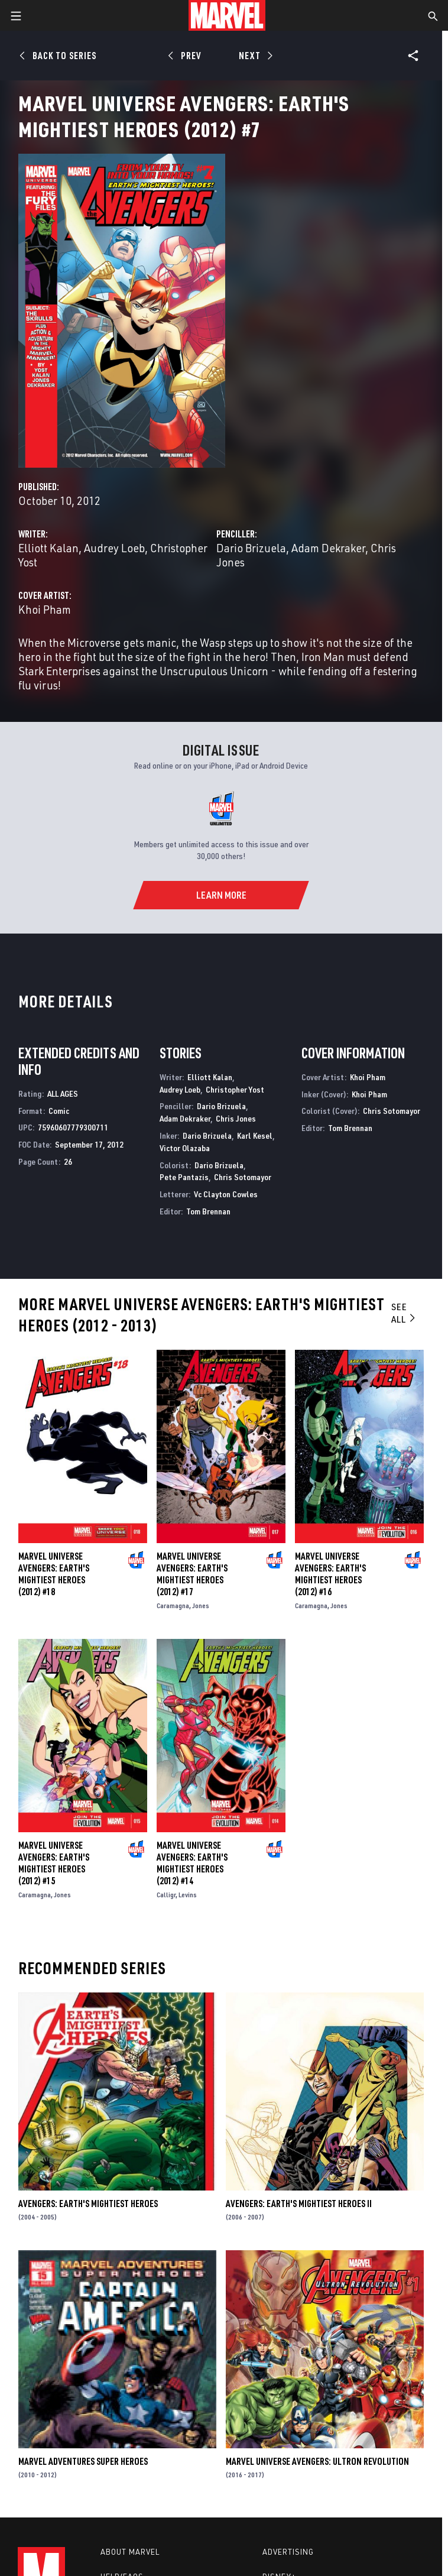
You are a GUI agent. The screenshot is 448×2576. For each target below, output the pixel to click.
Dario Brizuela (251, 548)
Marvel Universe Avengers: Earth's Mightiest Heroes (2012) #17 (192, 1574)
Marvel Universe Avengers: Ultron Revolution (317, 2461)
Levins (187, 1894)
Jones (200, 1605)
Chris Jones (236, 1118)
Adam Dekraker (328, 548)
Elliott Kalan (48, 548)
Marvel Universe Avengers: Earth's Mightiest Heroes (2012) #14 (192, 1863)
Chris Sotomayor (242, 1177)
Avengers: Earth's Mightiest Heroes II (299, 2203)
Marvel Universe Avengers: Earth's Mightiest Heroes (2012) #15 (53, 1863)
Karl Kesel (254, 1135)
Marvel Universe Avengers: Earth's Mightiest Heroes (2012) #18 (53, 1574)
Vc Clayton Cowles (226, 1194)
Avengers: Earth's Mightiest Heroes (88, 2203)
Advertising (288, 2551)
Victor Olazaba (185, 1148)
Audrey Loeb (114, 548)
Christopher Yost (235, 1089)
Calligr (166, 1894)
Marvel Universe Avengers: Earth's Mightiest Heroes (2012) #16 (330, 1574)
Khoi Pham (44, 609)
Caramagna (173, 1605)
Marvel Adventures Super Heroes (83, 2461)
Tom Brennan (208, 1211)
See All (404, 1313)
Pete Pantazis (184, 1177)
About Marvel (130, 2551)
